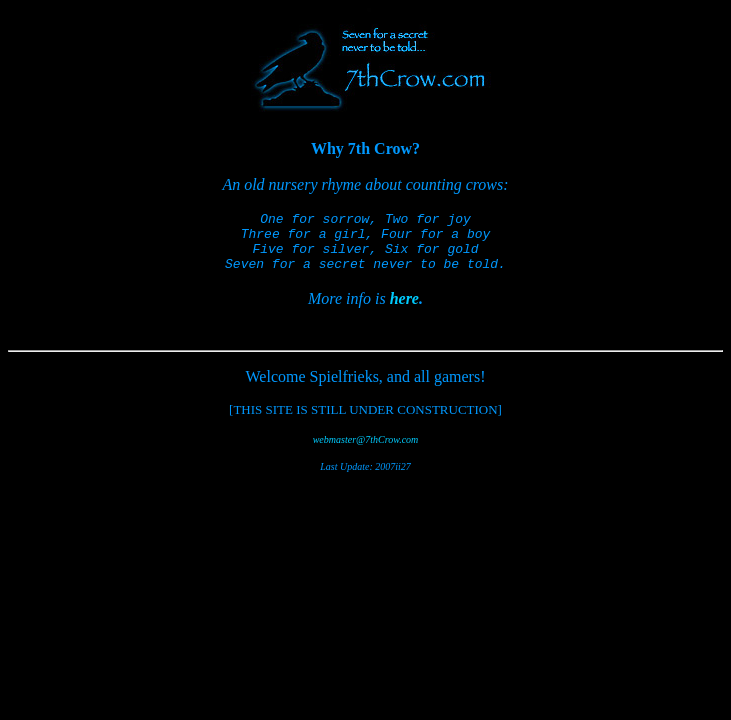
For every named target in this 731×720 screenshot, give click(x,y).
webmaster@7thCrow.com (366, 451)
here (404, 310)
